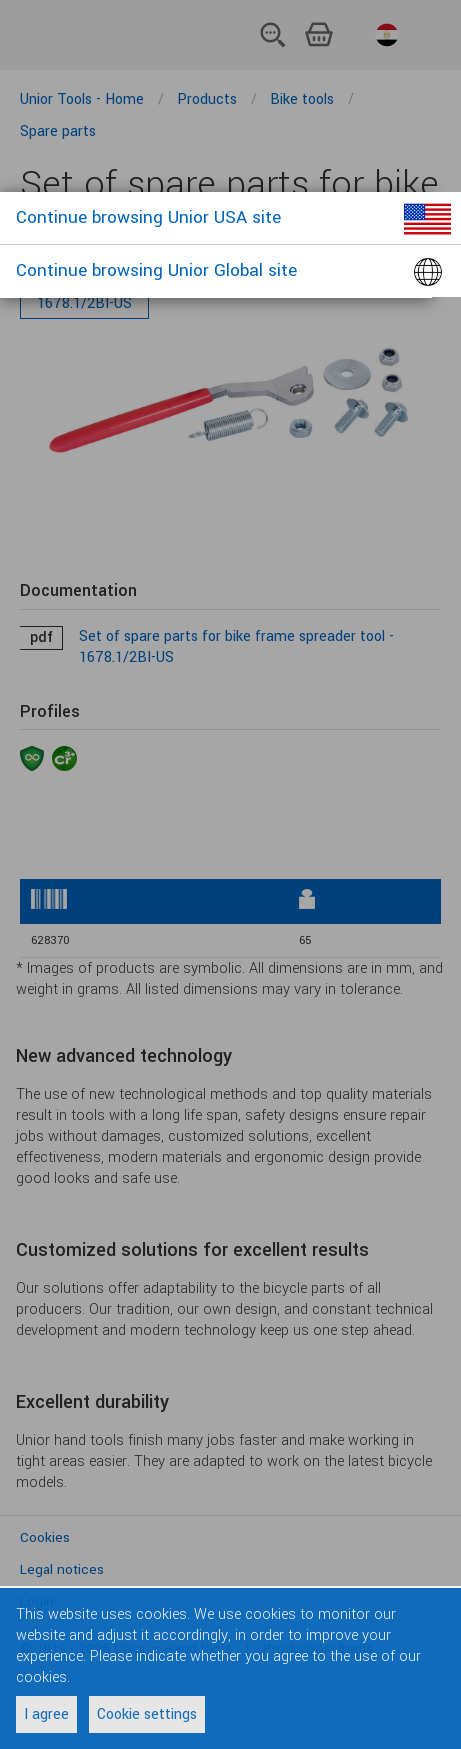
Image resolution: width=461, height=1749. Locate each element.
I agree (46, 1714)
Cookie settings (147, 1714)
